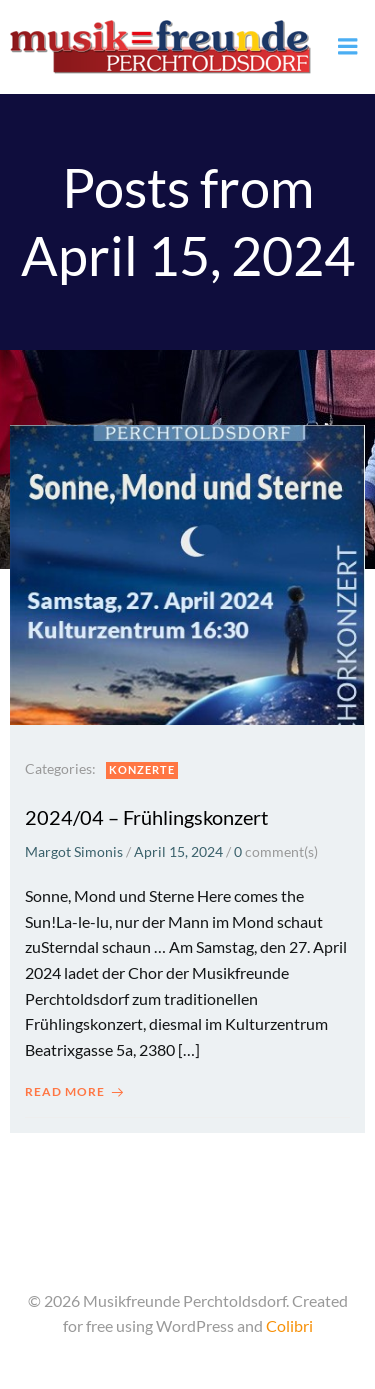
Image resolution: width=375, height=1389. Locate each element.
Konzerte (142, 769)
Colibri (289, 1325)
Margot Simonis (74, 851)
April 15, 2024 (178, 851)
